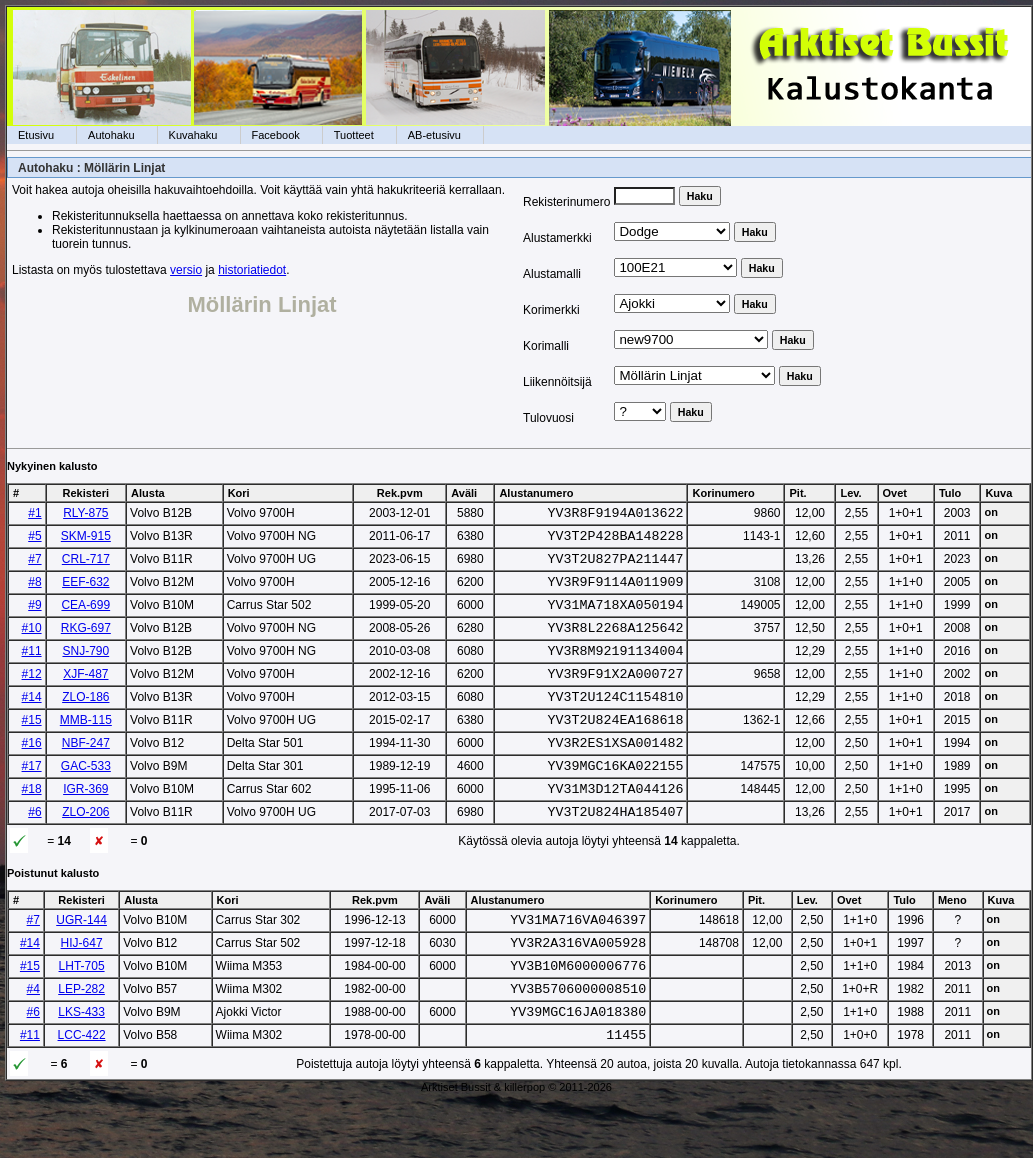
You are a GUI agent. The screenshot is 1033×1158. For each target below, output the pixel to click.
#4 (33, 1040)
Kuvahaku (193, 135)
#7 (34, 565)
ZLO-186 (85, 721)
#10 (32, 643)
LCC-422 (82, 1092)
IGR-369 (85, 825)
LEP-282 (81, 1040)
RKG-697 (86, 643)
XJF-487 (85, 695)
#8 (34, 591)
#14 (32, 721)
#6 (34, 851)
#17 (32, 799)
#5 (34, 539)
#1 (34, 513)
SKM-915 (86, 539)
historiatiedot (252, 270)
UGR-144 (81, 962)
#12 (32, 695)
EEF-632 (85, 591)
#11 (32, 669)
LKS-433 (81, 1066)
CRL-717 (86, 565)
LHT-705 (82, 1014)
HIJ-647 (82, 988)
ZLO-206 (85, 851)
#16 (32, 773)
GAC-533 (86, 799)
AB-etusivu (434, 135)
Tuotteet (354, 135)
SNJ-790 (85, 669)
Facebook (276, 135)
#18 (32, 825)
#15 (32, 747)
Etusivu (36, 135)
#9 (34, 617)
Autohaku (111, 135)
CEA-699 (85, 617)
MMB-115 (86, 747)
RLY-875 (85, 513)
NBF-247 (86, 773)
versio (186, 270)
